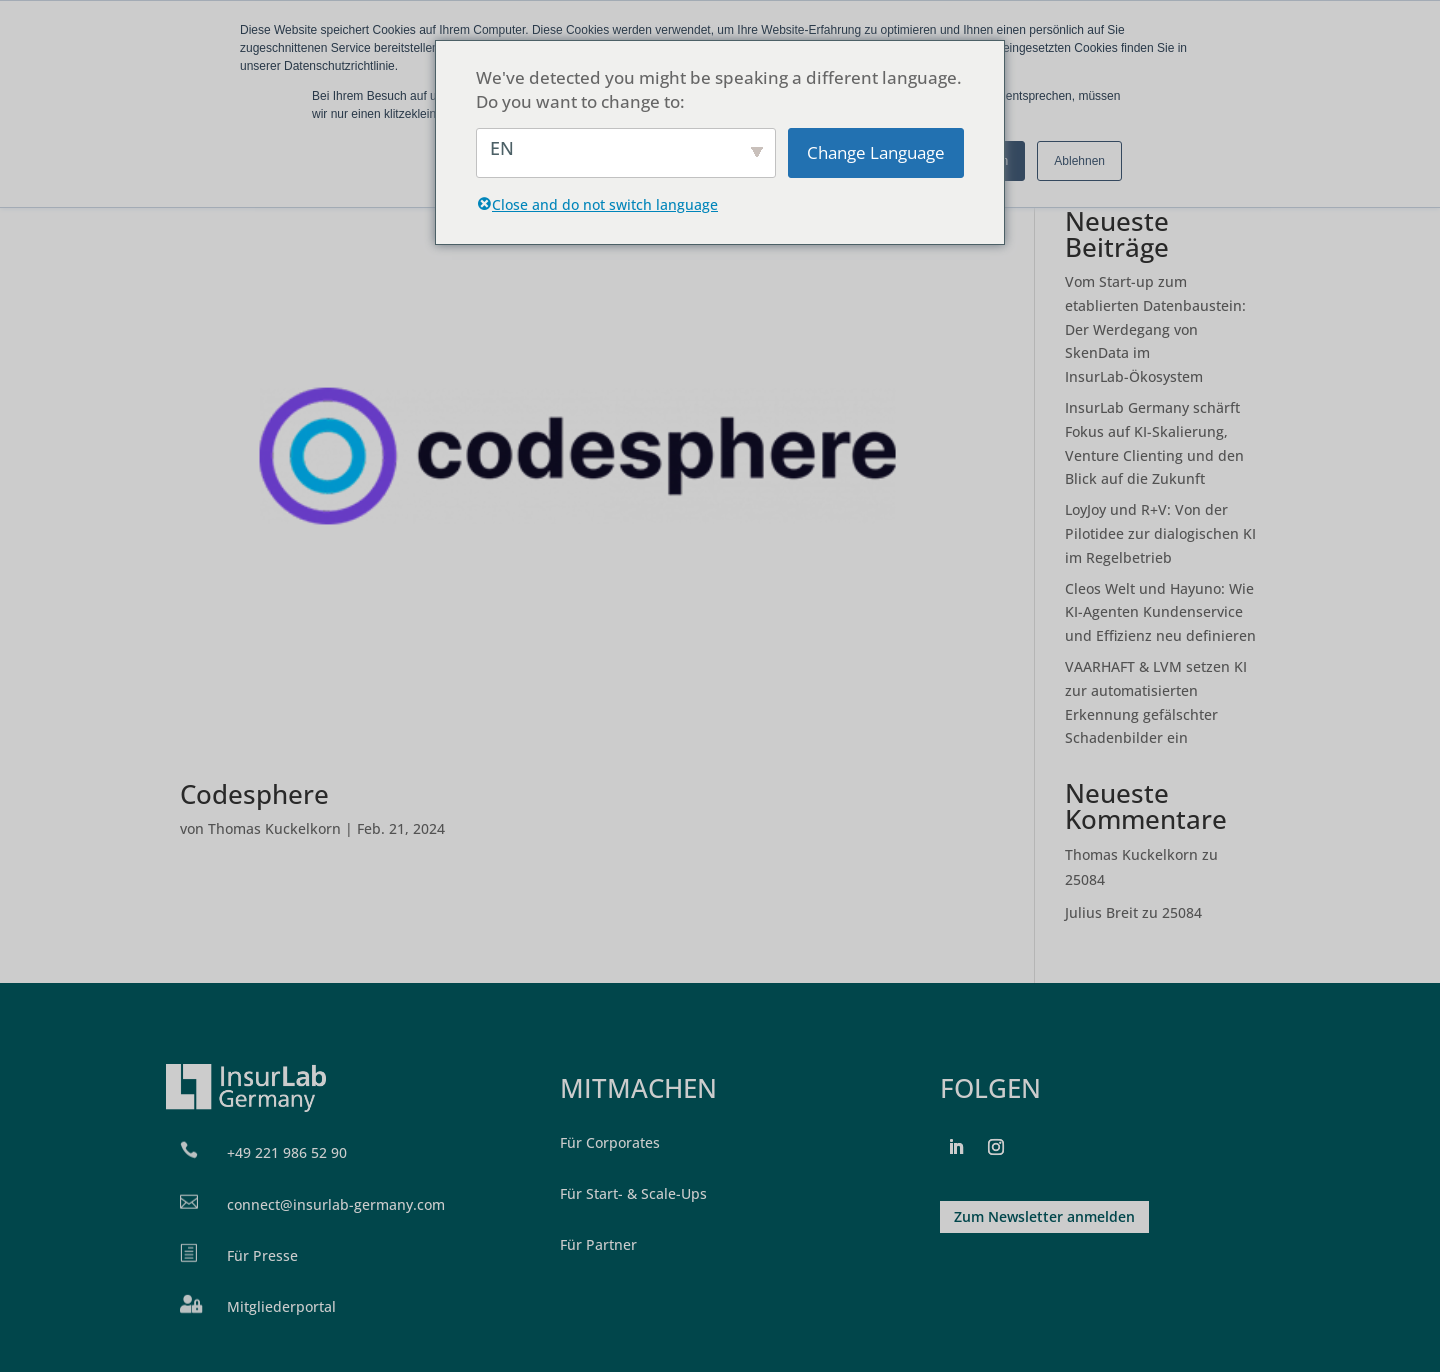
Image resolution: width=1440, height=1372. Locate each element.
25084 (1085, 879)
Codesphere (254, 794)
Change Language (876, 152)
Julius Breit (1101, 912)
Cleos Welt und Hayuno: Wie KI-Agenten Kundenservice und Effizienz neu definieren (1160, 612)
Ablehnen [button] (1079, 161)
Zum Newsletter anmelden (1044, 1216)
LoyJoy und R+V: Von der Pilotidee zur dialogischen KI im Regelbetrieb (1160, 533)
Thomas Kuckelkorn (274, 828)
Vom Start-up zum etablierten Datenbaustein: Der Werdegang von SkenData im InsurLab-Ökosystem (1155, 329)
